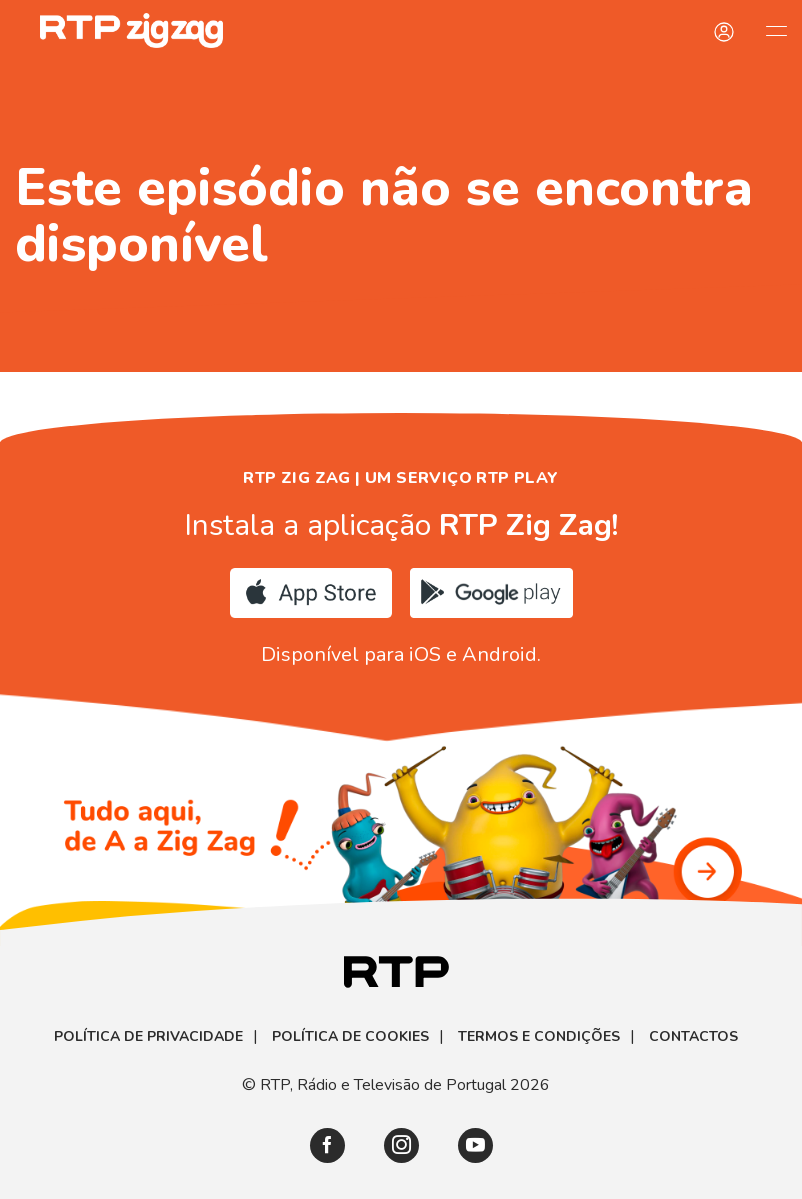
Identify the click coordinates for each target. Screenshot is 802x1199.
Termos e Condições (539, 1037)
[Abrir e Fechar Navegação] (776, 30)
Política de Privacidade (148, 1037)
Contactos (693, 1037)
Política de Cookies (350, 1037)
